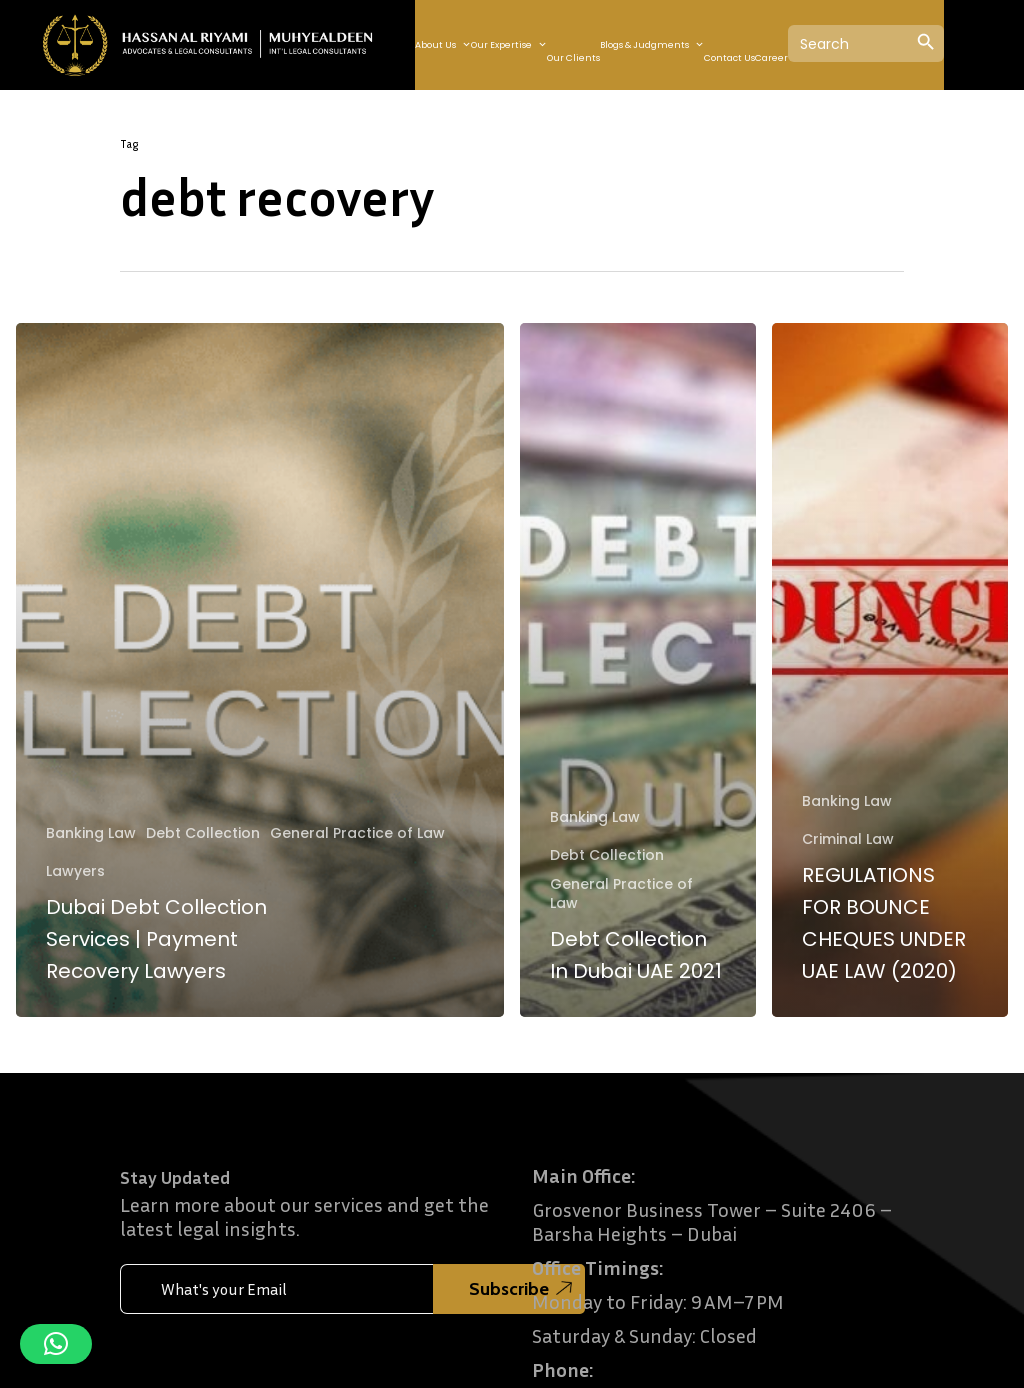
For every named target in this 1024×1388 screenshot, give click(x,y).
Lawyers (75, 871)
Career (771, 58)
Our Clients (573, 58)
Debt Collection (203, 833)
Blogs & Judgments (652, 45)
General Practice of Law (357, 833)
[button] (56, 1344)
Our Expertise (509, 45)
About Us (443, 45)
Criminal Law (848, 839)
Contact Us (729, 58)
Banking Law (91, 833)
